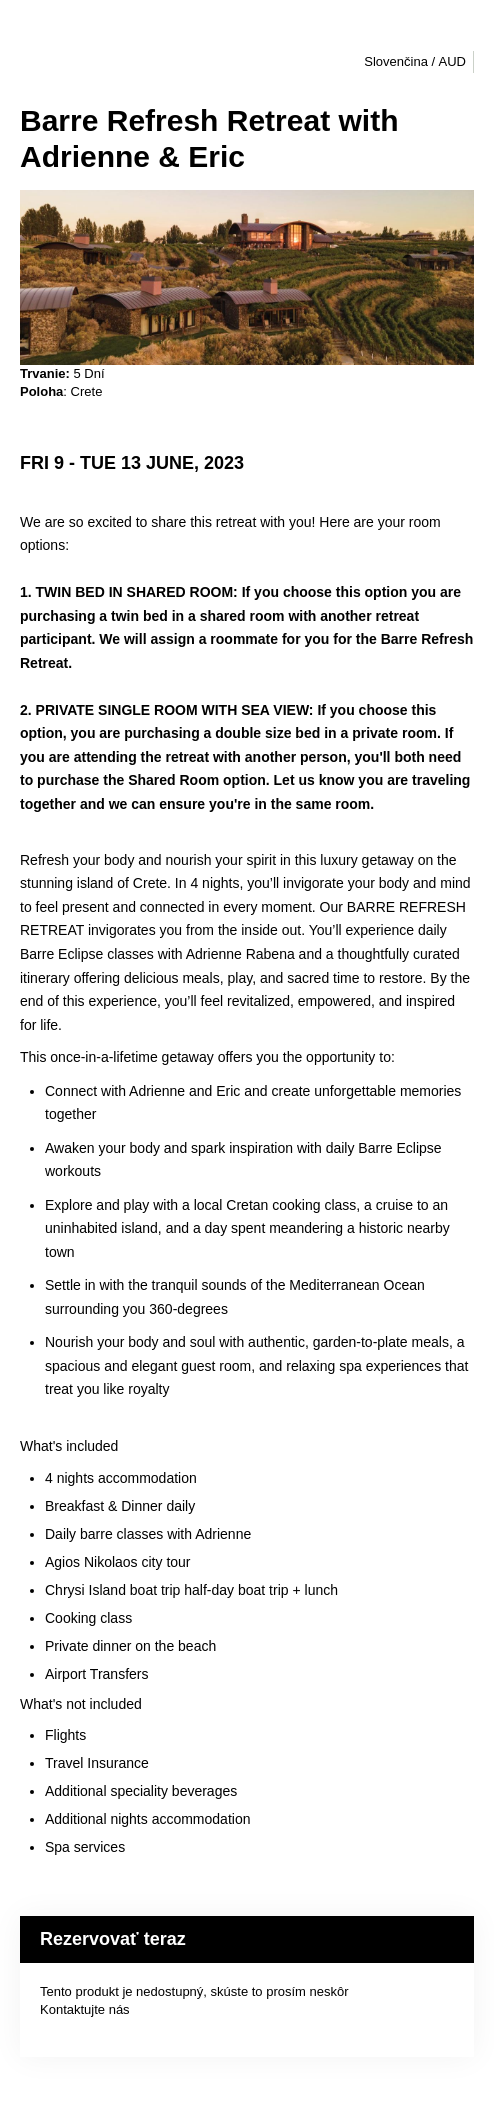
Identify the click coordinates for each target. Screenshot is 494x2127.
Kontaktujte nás (85, 2009)
